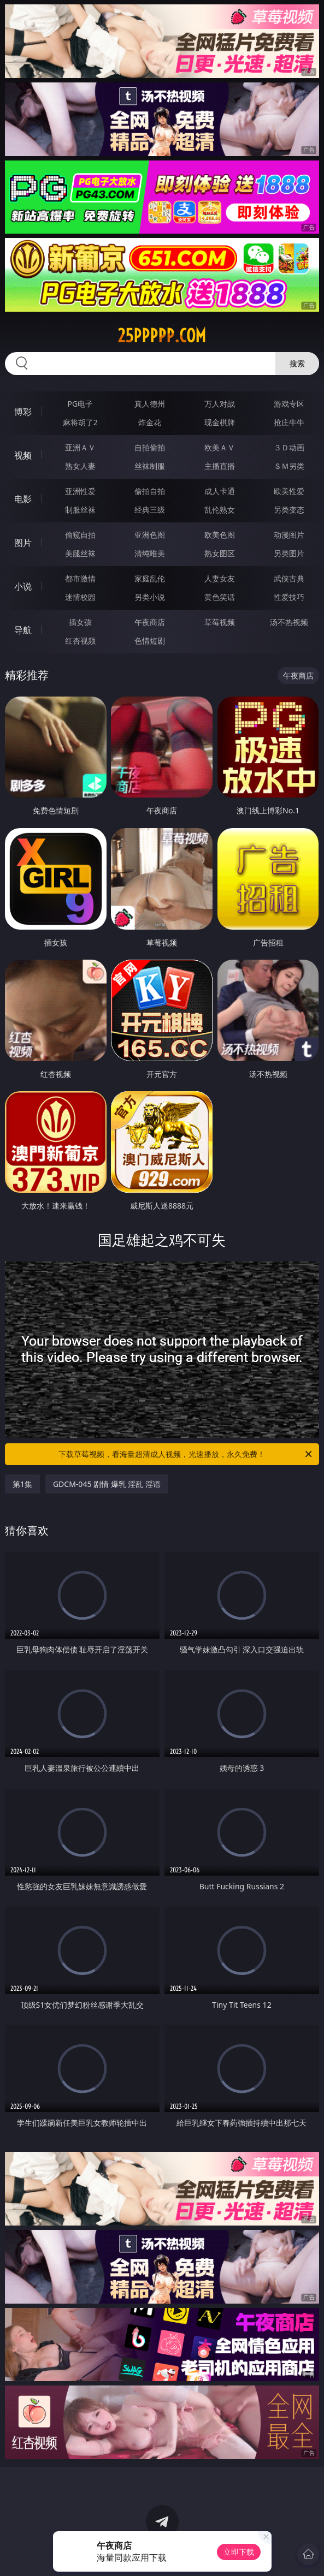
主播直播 (219, 466)
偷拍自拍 (149, 491)
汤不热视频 (289, 622)
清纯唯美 (149, 553)
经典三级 (149, 509)
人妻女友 (219, 578)
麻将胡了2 (80, 422)
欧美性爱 (289, 491)
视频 (23, 455)
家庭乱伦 (149, 578)
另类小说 (149, 597)
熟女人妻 (80, 466)
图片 (23, 543)
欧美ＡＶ (219, 447)
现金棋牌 (219, 422)
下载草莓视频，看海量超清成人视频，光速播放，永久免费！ (186, 1454)
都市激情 (80, 578)
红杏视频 (80, 640)
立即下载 (238, 2552)
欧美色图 (219, 535)
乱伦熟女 (219, 509)
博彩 (23, 412)
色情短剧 (149, 640)
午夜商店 (149, 622)
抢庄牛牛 (289, 422)
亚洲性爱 (80, 491)
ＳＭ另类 (289, 466)
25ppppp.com (161, 336)
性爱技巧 (289, 597)
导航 (23, 630)
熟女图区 (219, 553)
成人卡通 (219, 491)
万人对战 (219, 403)
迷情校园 (80, 597)
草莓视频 (219, 622)
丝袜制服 (149, 466)
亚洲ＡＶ (80, 447)
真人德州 (149, 403)
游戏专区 (289, 403)
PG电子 (80, 403)
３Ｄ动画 (289, 447)
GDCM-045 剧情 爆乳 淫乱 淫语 (107, 1484)
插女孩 (80, 622)
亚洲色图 (149, 535)
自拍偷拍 (149, 447)
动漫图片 (289, 535)
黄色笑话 (219, 597)
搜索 (297, 363)
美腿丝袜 (80, 553)
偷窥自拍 (80, 535)
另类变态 (289, 509)
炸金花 (149, 422)
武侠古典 (289, 578)
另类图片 (289, 553)
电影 (23, 499)
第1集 (22, 1484)
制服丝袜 (80, 509)
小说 (23, 586)
